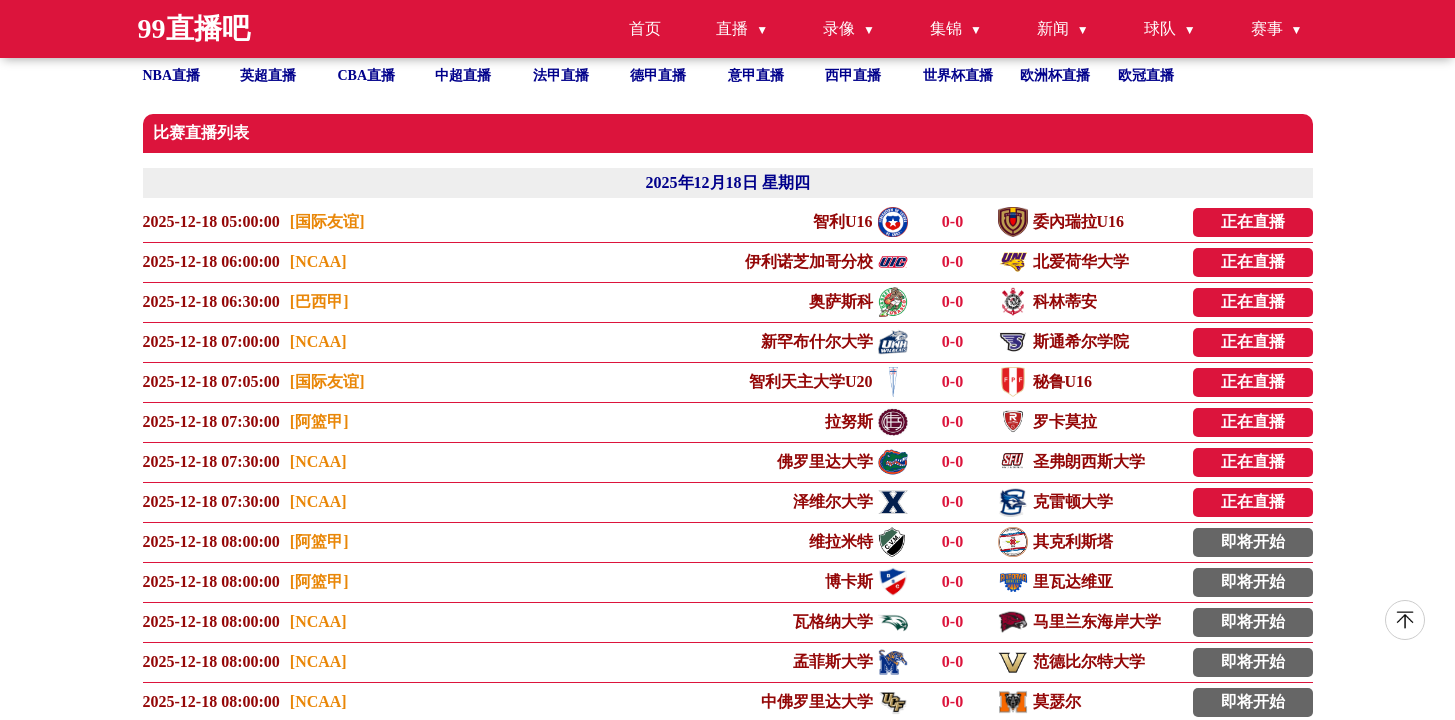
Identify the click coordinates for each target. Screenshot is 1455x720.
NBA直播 (172, 75)
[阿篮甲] (319, 421)
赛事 (1267, 28)
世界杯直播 (958, 75)
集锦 (946, 28)
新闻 (1053, 28)
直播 (732, 28)
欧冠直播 (1146, 75)
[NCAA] (318, 261)
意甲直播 (756, 75)
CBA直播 (367, 75)
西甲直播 (853, 75)
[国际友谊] (327, 221)
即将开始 (1253, 541)
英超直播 (268, 75)
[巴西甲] (319, 301)
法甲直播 (561, 75)
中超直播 (463, 75)
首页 (645, 28)
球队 (1160, 28)
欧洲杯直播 (1055, 75)
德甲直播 (658, 75)
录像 (839, 28)
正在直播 (1253, 221)
